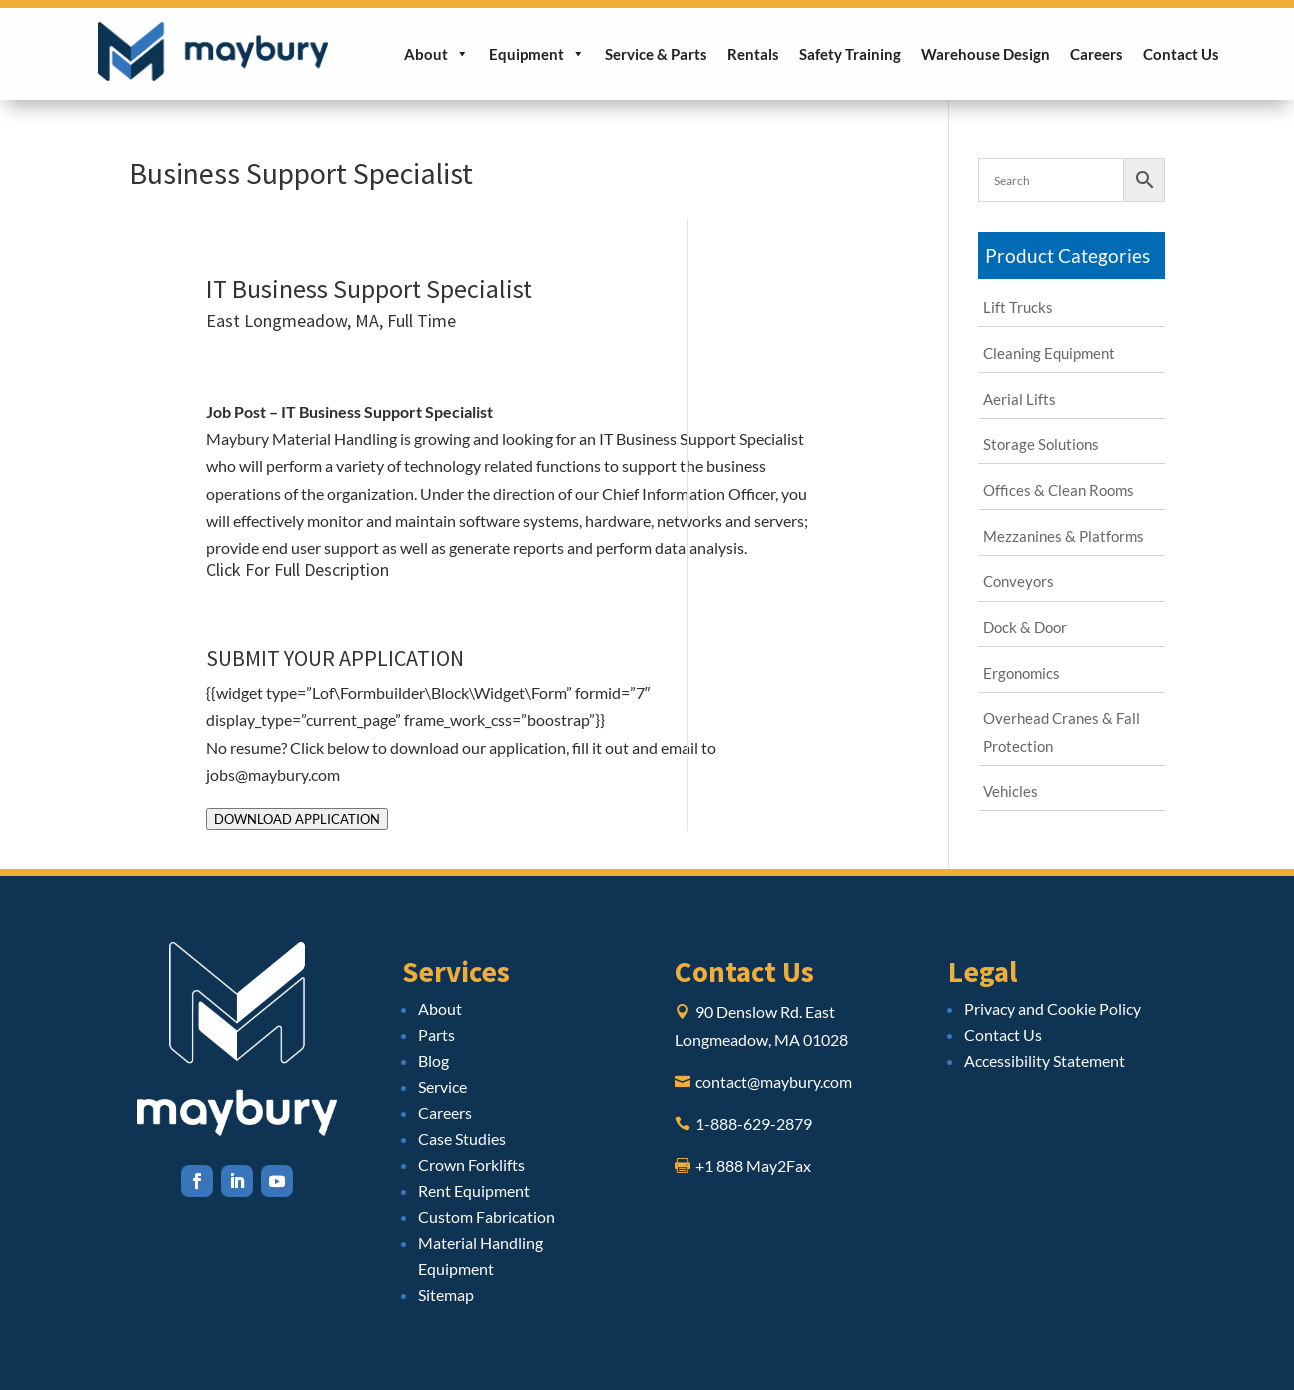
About (436, 54)
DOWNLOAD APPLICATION (297, 819)
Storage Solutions (1041, 444)
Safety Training (850, 54)
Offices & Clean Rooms (1058, 490)
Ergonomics (1021, 673)
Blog (433, 1060)
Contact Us (1181, 54)
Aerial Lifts (1019, 399)
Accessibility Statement (1044, 1060)
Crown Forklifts (471, 1164)
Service (442, 1086)
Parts (436, 1034)
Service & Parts (656, 54)
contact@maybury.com (773, 1081)
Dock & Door (1025, 627)
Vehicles (1010, 791)
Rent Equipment (474, 1190)
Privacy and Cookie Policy (1052, 1008)
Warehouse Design (985, 54)
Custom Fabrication (486, 1216)
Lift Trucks (1018, 307)
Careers (1096, 54)
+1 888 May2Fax (753, 1165)
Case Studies (462, 1138)
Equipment (537, 54)
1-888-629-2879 (753, 1123)
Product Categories (1067, 255)
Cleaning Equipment (1049, 353)
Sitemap (446, 1294)
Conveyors (1018, 581)
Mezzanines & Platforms (1063, 536)
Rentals (753, 54)
